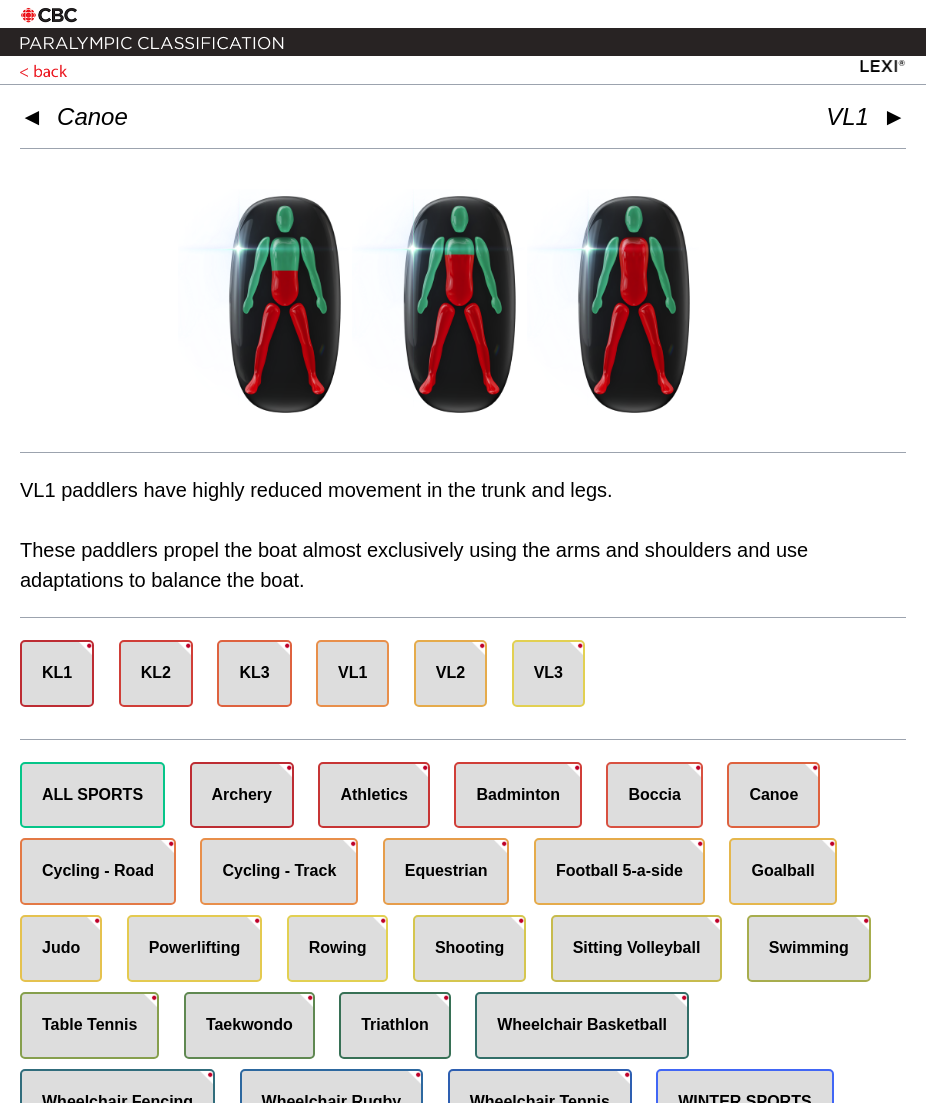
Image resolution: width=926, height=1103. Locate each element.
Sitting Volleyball (637, 947)
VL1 (352, 672)
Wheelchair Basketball (582, 1024)
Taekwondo (249, 1024)
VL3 (548, 672)
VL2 (450, 672)
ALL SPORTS (92, 794)
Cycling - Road (98, 870)
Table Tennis (89, 1024)
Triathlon (395, 1024)
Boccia (654, 794)
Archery (242, 794)
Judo (61, 947)
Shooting (469, 947)
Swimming (809, 947)
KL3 (254, 672)
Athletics (374, 794)
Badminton (518, 794)
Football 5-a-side (619, 870)
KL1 (57, 672)
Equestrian (446, 870)
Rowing (338, 947)
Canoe (92, 116)
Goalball (782, 870)
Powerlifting (195, 947)
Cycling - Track (279, 870)
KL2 (156, 672)
